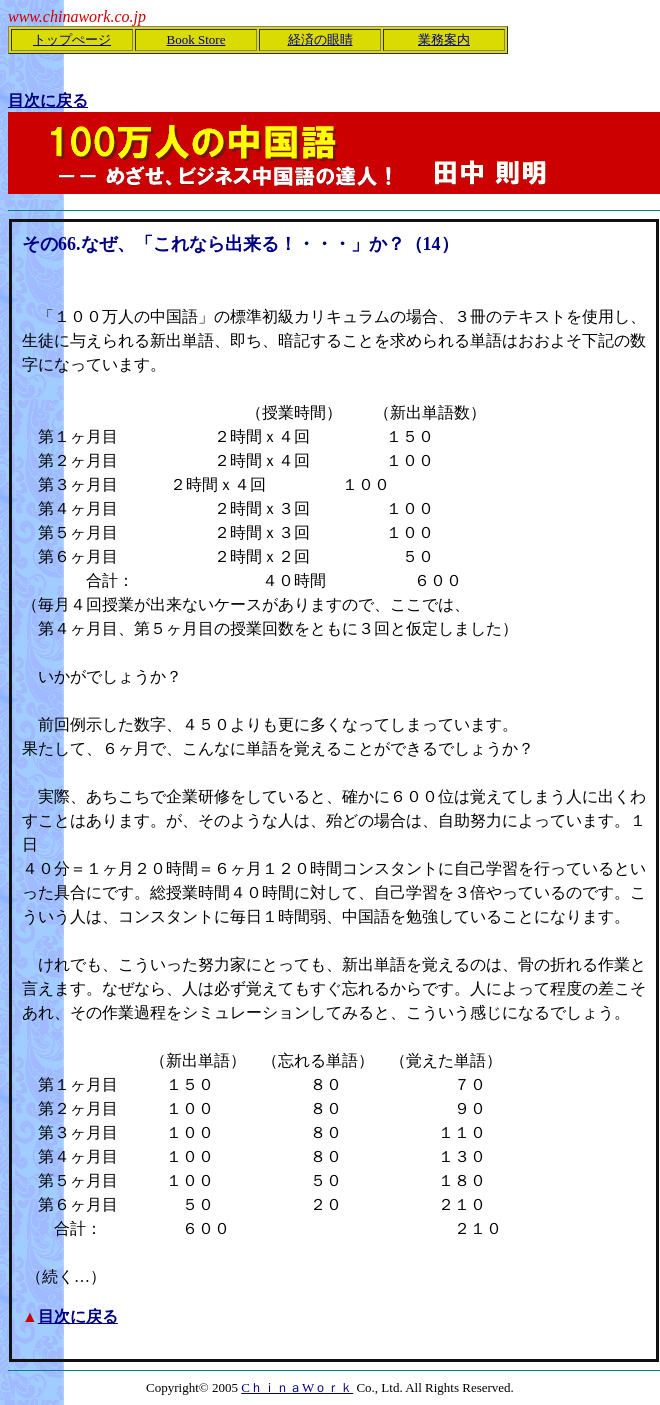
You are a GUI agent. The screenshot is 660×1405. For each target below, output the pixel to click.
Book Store (196, 39)
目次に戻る (78, 1316)
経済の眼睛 (320, 39)
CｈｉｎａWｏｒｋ (297, 1387)
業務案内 (444, 39)
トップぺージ (72, 39)
